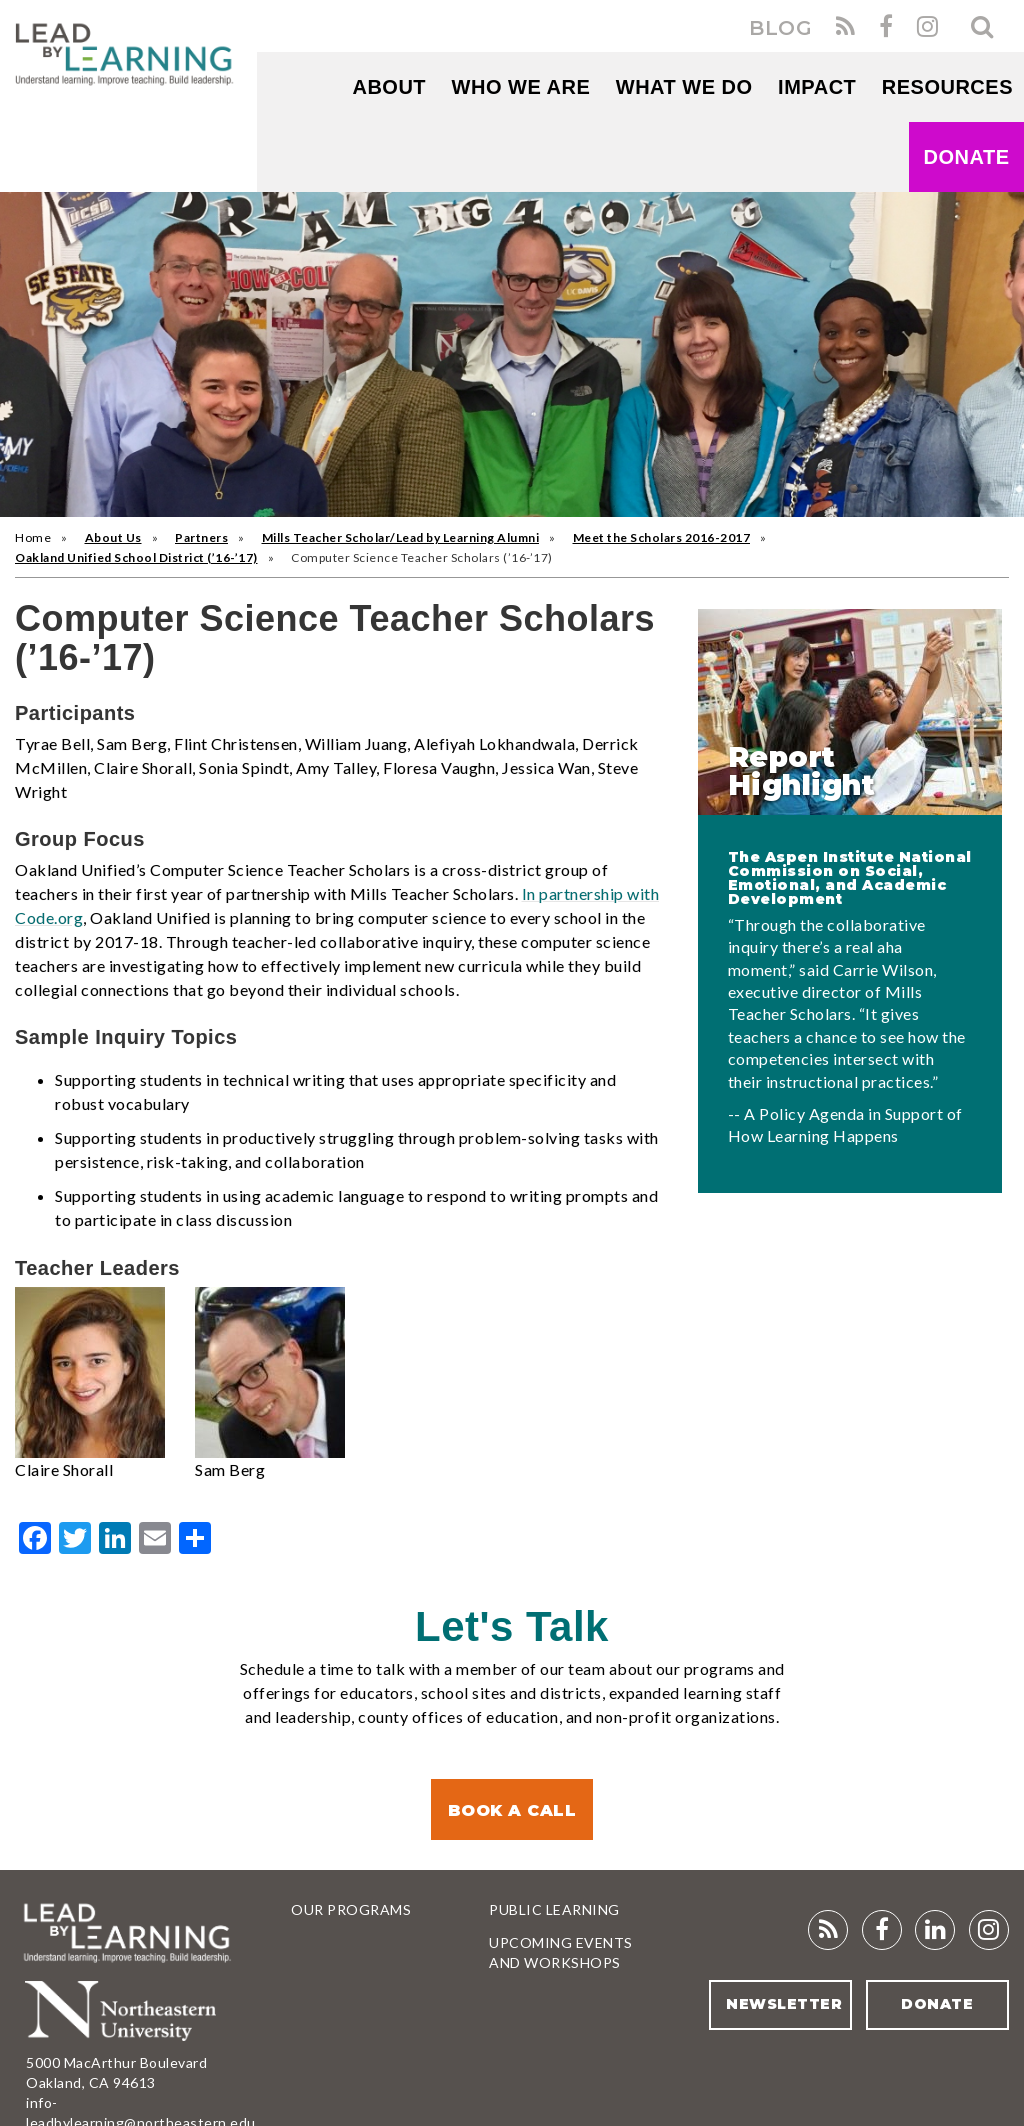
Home (33, 537)
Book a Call (512, 1810)
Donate (967, 157)
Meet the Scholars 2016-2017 (662, 537)
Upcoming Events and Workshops (561, 1952)
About (389, 87)
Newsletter (784, 2004)
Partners (201, 537)
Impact (817, 87)
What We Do (684, 87)
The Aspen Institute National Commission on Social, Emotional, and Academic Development (850, 878)
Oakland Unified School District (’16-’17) (136, 557)
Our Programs (351, 1909)
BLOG (780, 28)
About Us (113, 537)
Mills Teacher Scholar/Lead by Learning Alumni (401, 537)
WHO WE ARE (521, 87)
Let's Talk (512, 1626)
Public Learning (554, 1909)
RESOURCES (947, 87)
